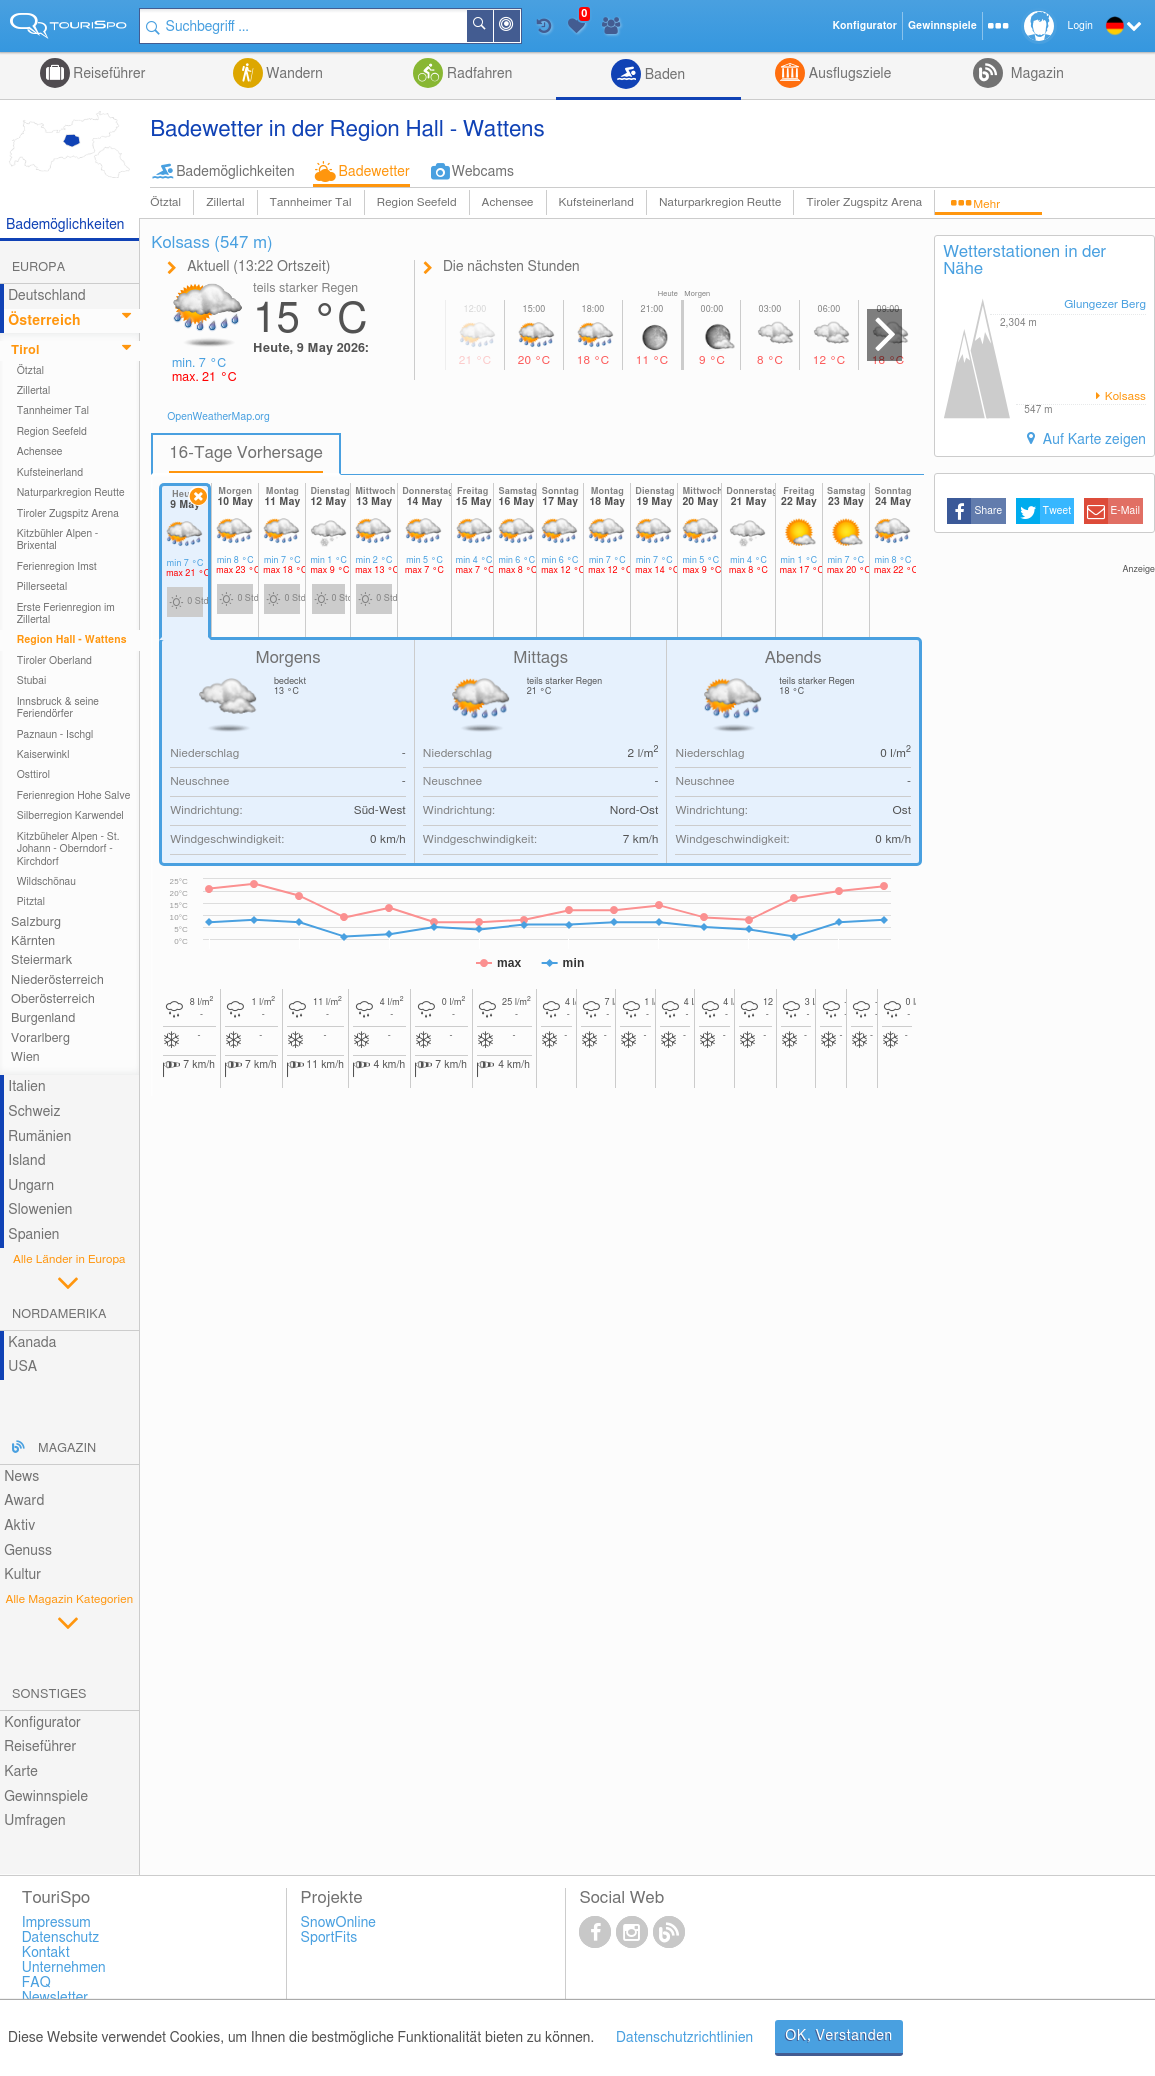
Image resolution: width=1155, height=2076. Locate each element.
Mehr (986, 204)
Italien (26, 1087)
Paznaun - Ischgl (55, 735)
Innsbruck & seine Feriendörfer (58, 708)
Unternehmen (64, 1968)
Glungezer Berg (1105, 304)
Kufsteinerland (596, 202)
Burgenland (43, 1018)
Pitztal (31, 902)
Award (24, 1501)
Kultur (22, 1575)
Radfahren (477, 74)
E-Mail (1126, 511)
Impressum (56, 1923)
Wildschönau (46, 882)
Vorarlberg (40, 1038)
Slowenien (40, 1210)
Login (1080, 26)
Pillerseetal (42, 587)
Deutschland (47, 296)
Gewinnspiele (46, 1797)
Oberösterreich (53, 999)
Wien (25, 1057)
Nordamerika (59, 1314)
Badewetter (374, 172)
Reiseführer (108, 74)
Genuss (28, 1551)
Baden (663, 75)
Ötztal (165, 202)
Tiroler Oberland (54, 661)
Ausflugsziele (848, 74)
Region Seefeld (417, 202)
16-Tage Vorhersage (246, 453)
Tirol (25, 350)
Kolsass (1124, 396)
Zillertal (225, 202)
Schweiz (34, 1112)
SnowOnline (338, 1923)
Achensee (508, 202)
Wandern (293, 74)
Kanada (32, 1343)
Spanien (33, 1235)
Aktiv (19, 1526)
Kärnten (33, 941)
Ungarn (31, 1186)
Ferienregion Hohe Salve (74, 796)
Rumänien (39, 1137)
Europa (38, 267)
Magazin (1035, 74)
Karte (21, 1772)
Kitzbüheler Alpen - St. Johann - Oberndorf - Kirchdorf (68, 849)
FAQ (36, 1983)
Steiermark (41, 960)
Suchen (492, 26)
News (21, 1477)
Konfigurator (42, 1723)
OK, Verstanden (839, 2036)
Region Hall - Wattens (72, 640)
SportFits (329, 1938)
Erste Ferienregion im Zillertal (66, 614)
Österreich (44, 321)
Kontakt (46, 1953)
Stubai (32, 681)
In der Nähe (519, 27)
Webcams (483, 172)
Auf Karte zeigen (1092, 440)
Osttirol (33, 775)
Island (27, 1161)
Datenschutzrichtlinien (684, 2038)
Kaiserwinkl (43, 755)
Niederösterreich (57, 980)
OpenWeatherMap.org (218, 417)
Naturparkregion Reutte (720, 202)
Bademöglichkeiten (235, 172)
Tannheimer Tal (311, 202)
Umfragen (34, 1821)
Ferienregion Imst (57, 567)
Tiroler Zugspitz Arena (864, 202)
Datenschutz (61, 1938)
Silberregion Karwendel (70, 816)
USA (22, 1367)
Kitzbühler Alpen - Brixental (58, 540)
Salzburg (36, 922)
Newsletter (55, 1998)
